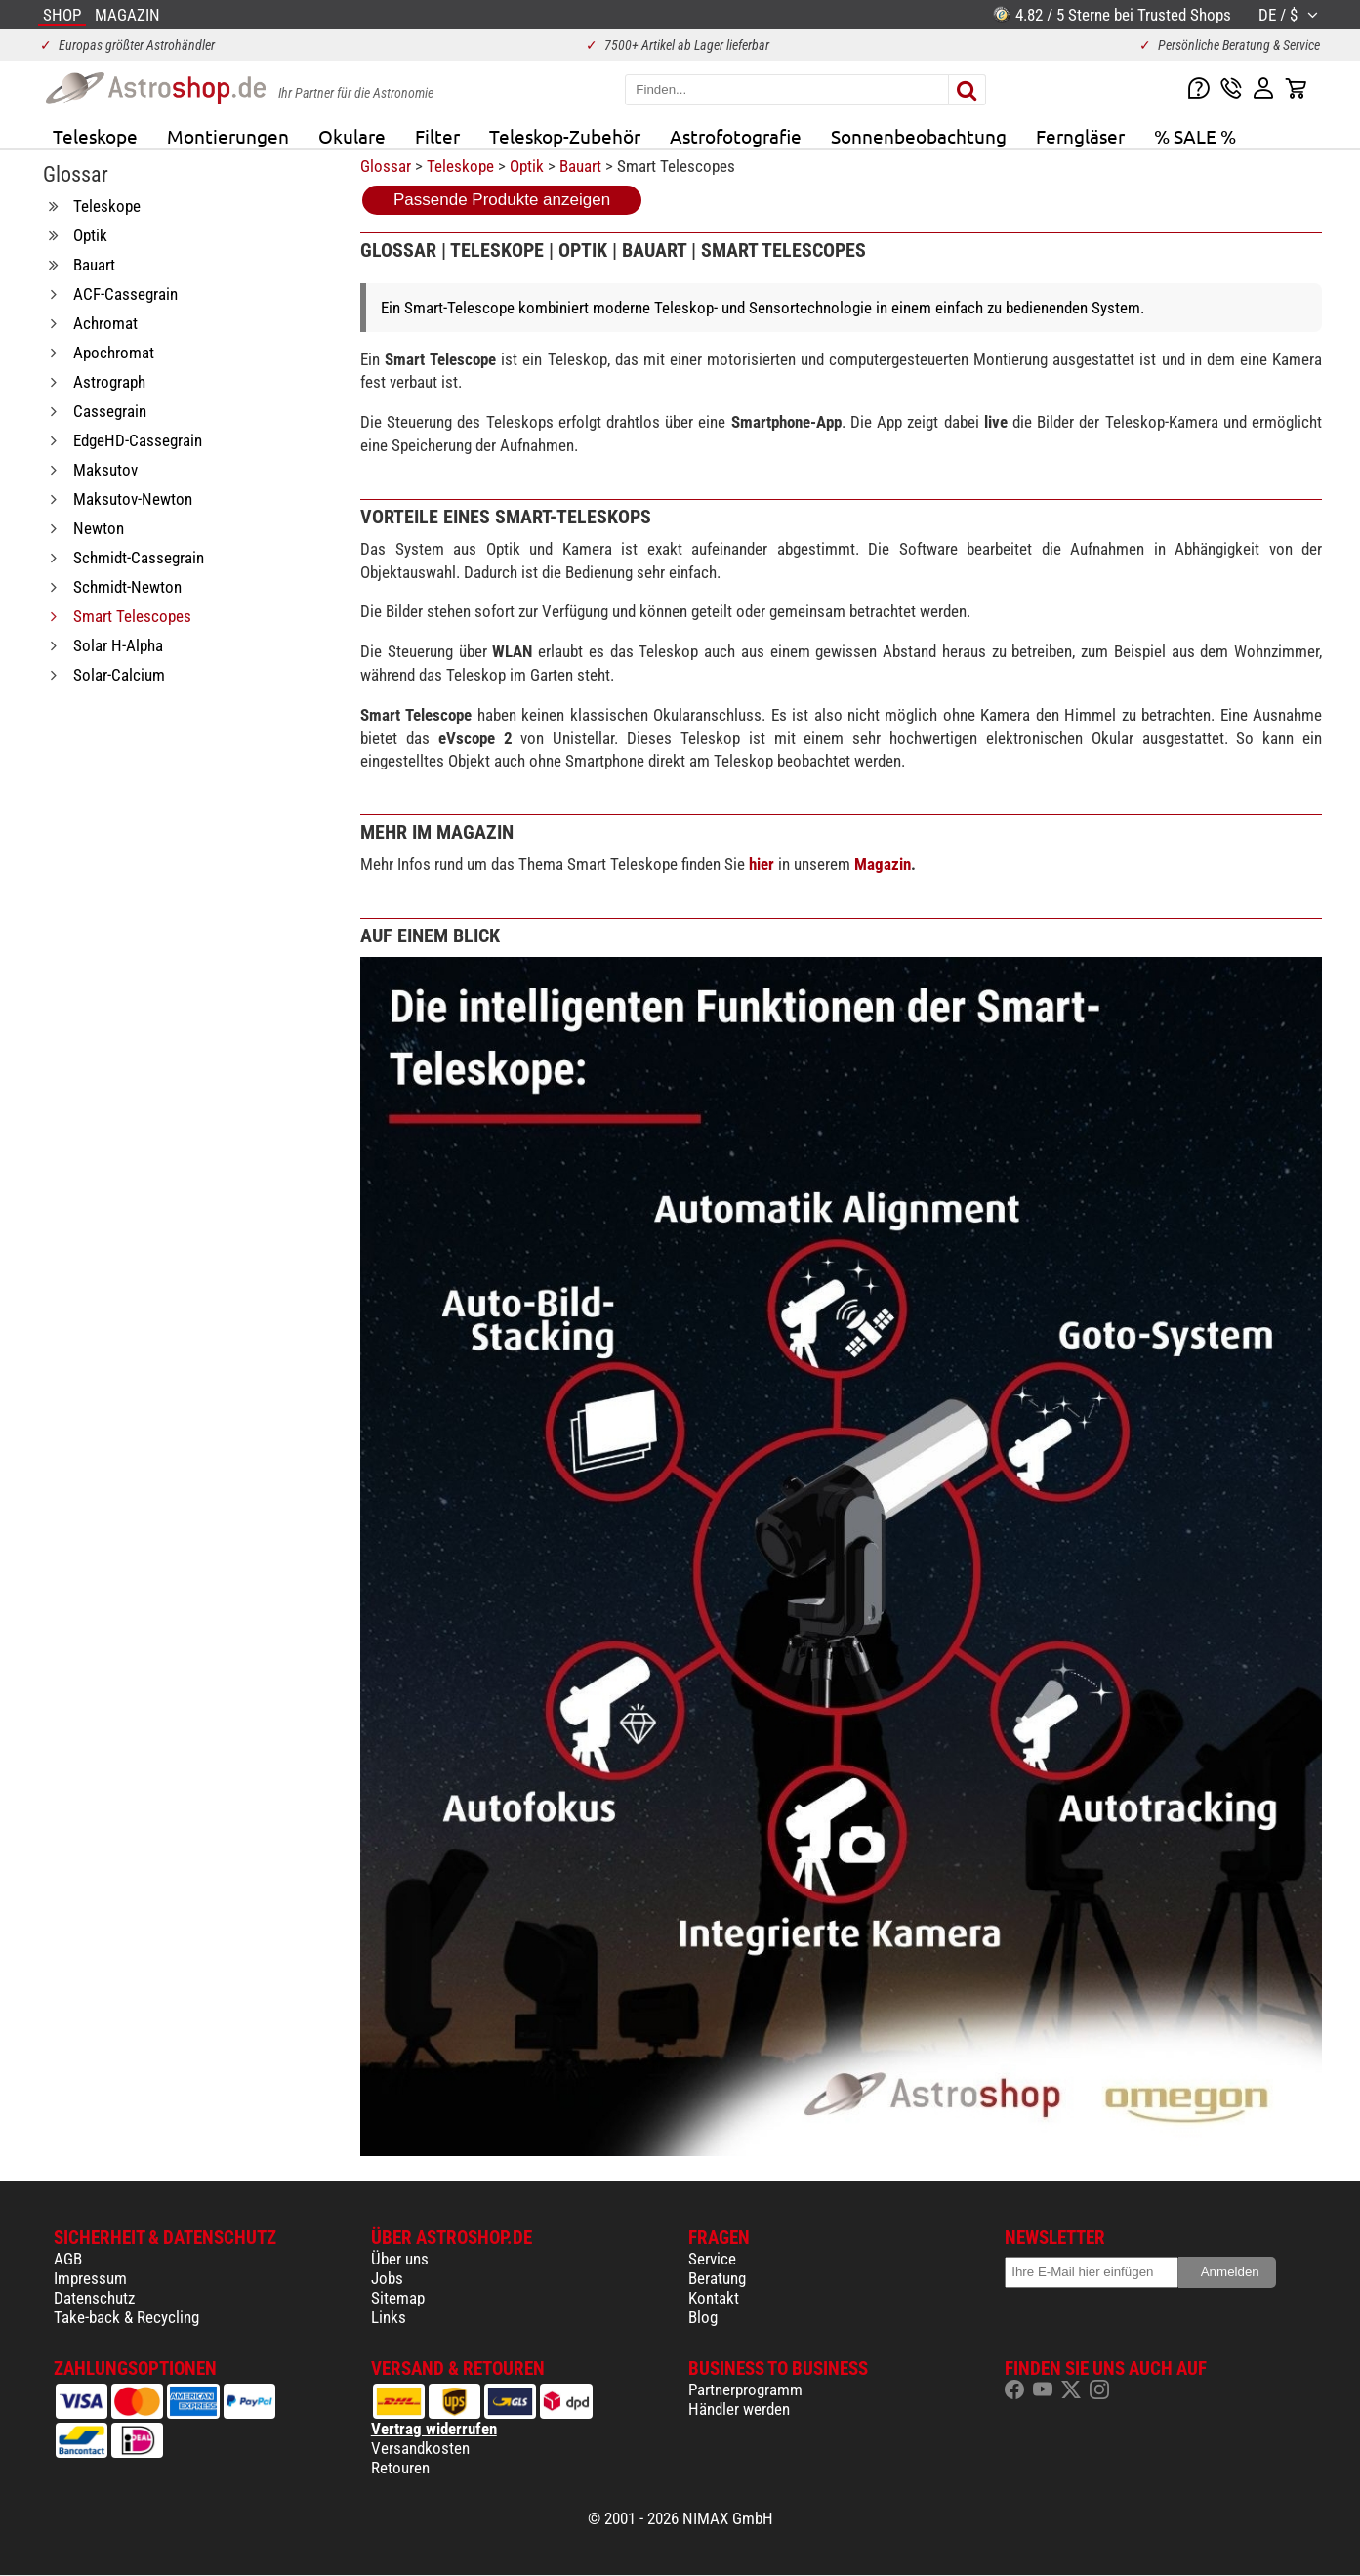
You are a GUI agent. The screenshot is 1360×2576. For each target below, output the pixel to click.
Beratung (717, 2278)
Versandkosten (420, 2448)
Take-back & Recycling (126, 2317)
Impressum (90, 2278)
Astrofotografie (736, 135)
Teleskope (95, 135)
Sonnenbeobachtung (919, 135)
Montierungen (228, 135)
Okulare (352, 135)
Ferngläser (1080, 135)
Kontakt (713, 2297)
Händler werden (739, 2409)
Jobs (387, 2278)
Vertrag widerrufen (434, 2428)
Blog (703, 2317)
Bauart (580, 166)
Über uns (400, 2258)
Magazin (882, 864)
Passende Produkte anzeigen (501, 199)
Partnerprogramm (745, 2389)
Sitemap (398, 2297)
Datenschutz (94, 2297)
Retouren (400, 2467)
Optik (527, 166)
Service (712, 2258)
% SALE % (1195, 135)
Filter (437, 135)
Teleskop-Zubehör (564, 135)
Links (388, 2317)
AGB (68, 2258)
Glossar (385, 166)
